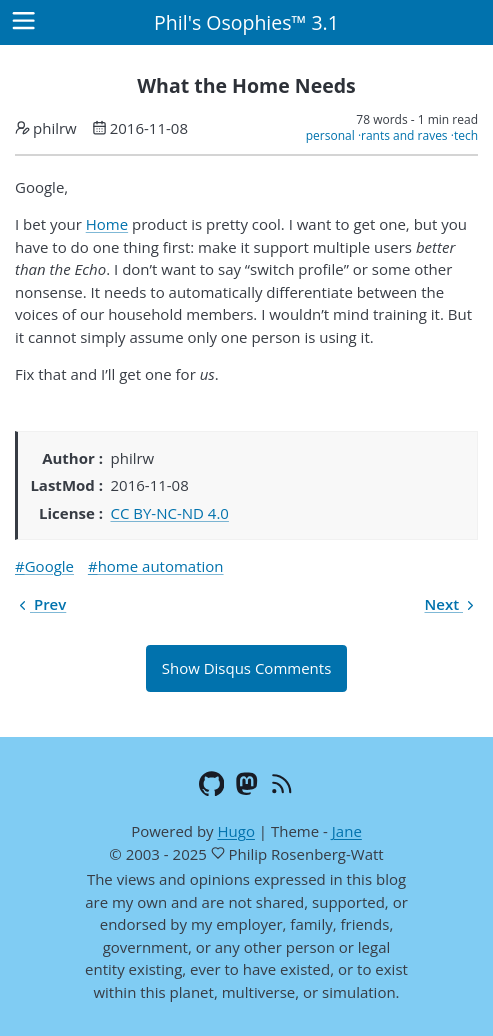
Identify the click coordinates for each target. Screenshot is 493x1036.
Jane (347, 831)
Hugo (235, 831)
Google (49, 566)
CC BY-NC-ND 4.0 (170, 513)
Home (107, 224)
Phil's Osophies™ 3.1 (246, 22)
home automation (161, 566)
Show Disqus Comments (247, 668)
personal (330, 135)
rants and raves (404, 135)
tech (466, 135)
